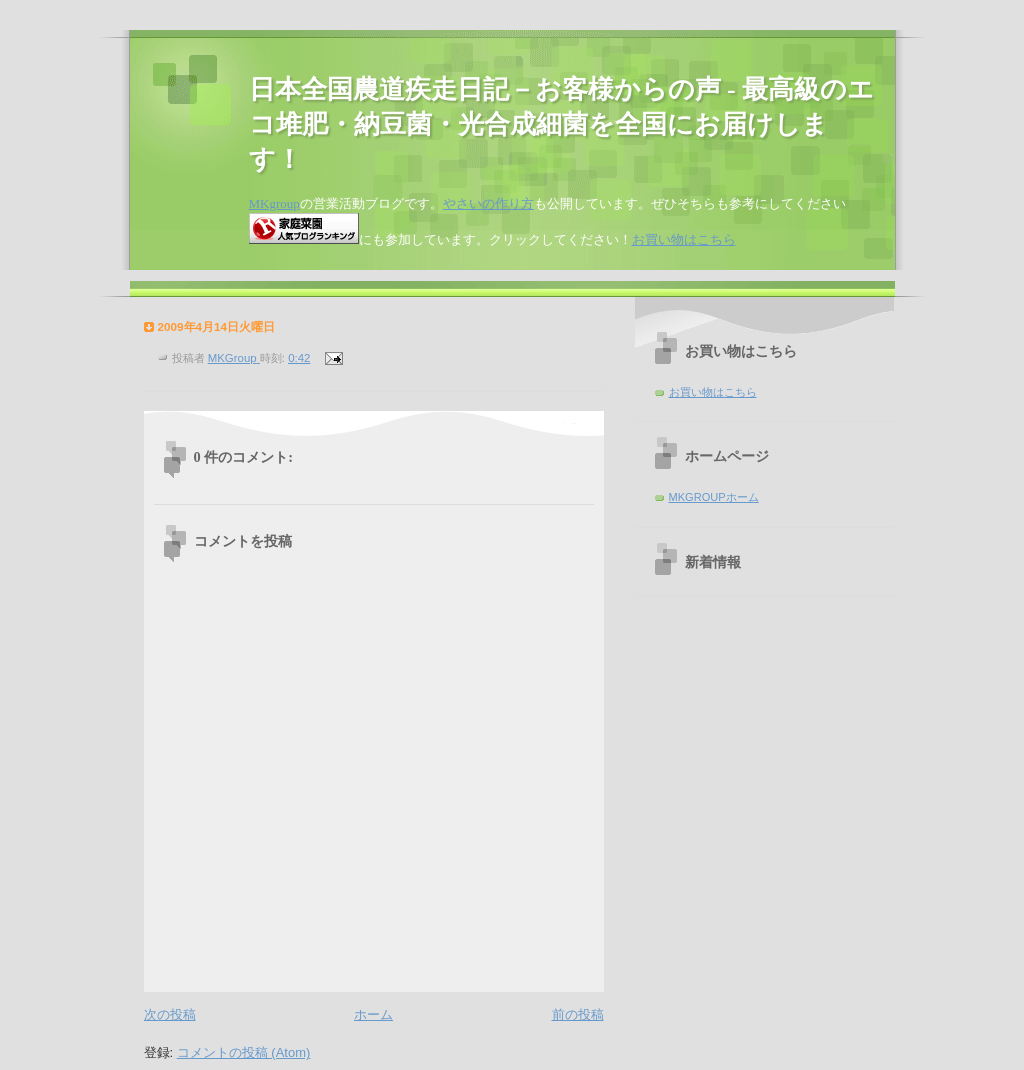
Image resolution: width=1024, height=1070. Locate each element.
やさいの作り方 (488, 203)
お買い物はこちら (684, 239)
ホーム (373, 1014)
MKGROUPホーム (714, 497)
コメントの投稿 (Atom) (244, 1052)
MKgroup (274, 203)
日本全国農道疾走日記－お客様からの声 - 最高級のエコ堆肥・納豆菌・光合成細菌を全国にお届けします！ (562, 124)
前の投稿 (578, 1014)
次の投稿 (170, 1014)
